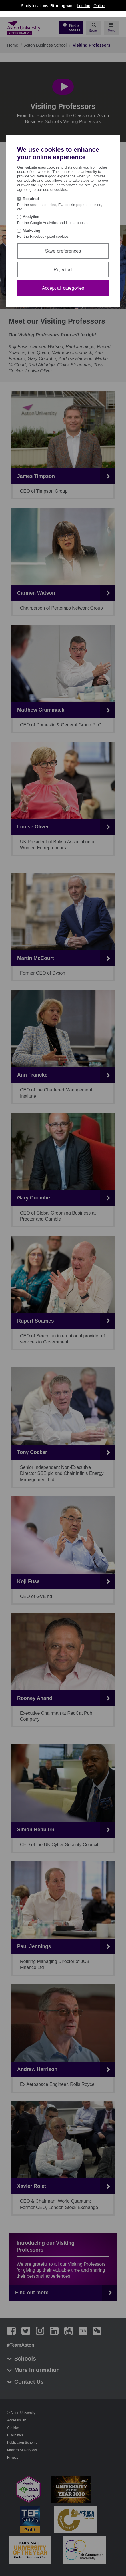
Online (99, 5)
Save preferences (63, 251)
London (83, 5)
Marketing (31, 230)
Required (31, 199)
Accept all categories (63, 288)
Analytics (31, 217)
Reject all (63, 269)
